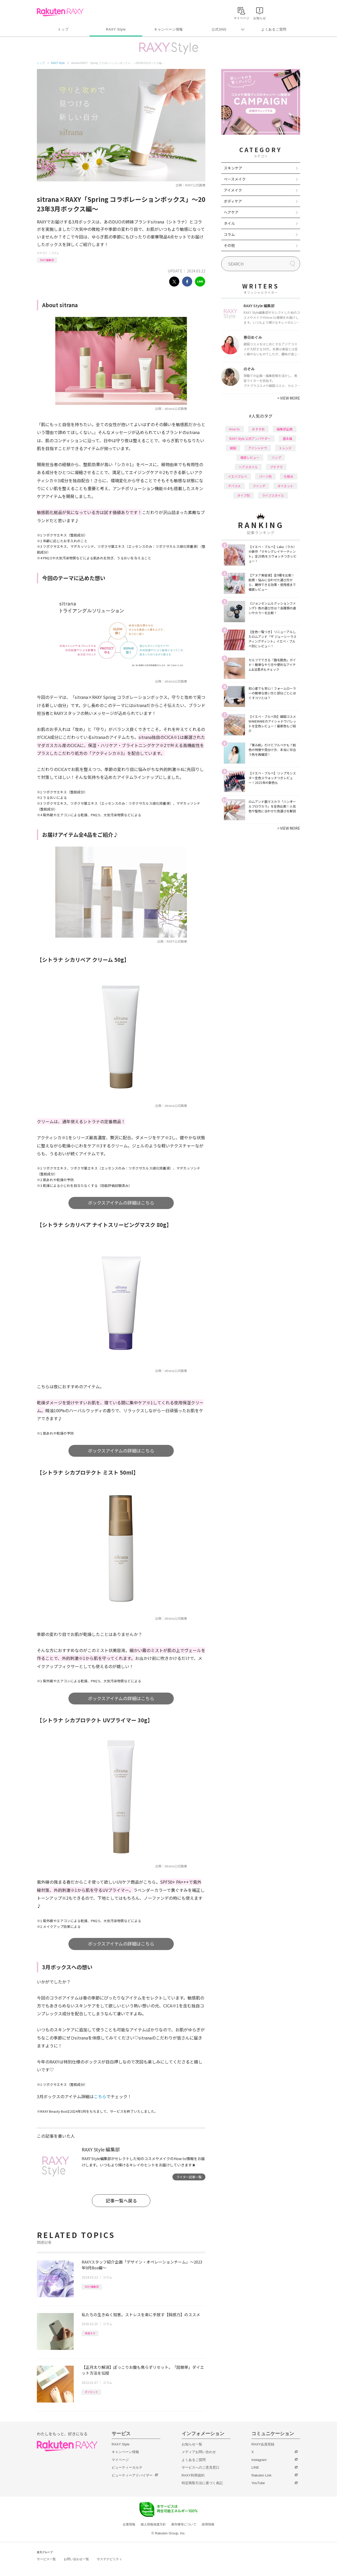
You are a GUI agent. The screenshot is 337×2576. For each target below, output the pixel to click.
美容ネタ (90, 2333)
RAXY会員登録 (262, 2444)
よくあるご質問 (273, 29)
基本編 (287, 438)
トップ (63, 29)
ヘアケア (231, 212)
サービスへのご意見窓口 (200, 2467)
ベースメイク (235, 179)
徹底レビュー (249, 457)
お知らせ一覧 (192, 2444)
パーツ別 (265, 476)
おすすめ (258, 429)
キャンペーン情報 (168, 29)
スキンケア (233, 168)
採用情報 (208, 2524)
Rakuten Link (261, 2475)
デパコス (234, 486)
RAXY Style (116, 29)
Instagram (259, 2460)
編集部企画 (285, 429)
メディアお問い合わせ (199, 2452)
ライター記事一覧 (189, 2177)
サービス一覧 (46, 2559)
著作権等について (183, 2524)
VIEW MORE (288, 398)
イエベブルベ (237, 476)
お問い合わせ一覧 (76, 2559)
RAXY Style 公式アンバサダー (250, 438)
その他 (229, 245)
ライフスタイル (273, 495)
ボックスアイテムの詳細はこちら (121, 1202)
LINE (255, 2467)
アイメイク (233, 190)
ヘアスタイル (248, 467)
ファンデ (259, 486)
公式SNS (219, 29)
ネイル (229, 223)
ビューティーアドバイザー (132, 2475)
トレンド (285, 448)
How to (234, 429)
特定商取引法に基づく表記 (202, 2483)
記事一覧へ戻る (121, 2200)
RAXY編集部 (47, 260)
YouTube (258, 2483)
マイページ (120, 2460)
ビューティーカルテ (127, 2467)
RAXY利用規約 (193, 2475)
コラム (55, 253)
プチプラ (276, 467)
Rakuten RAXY (60, 12)
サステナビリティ (109, 2559)
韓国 (233, 448)
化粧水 (288, 476)
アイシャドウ (257, 448)
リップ (276, 457)
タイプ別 (243, 495)
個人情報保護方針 (153, 2524)
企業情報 (129, 2524)
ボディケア (233, 201)
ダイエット (91, 2392)
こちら (100, 2096)
